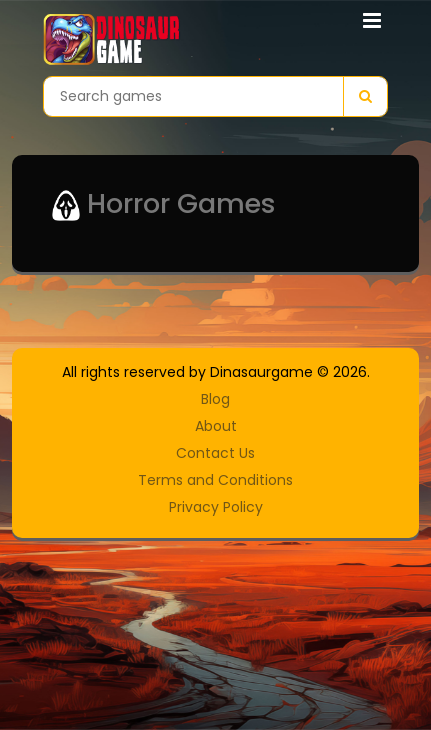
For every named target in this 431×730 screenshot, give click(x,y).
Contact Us (215, 453)
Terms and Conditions (215, 480)
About (216, 426)
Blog (215, 399)
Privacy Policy (216, 507)
